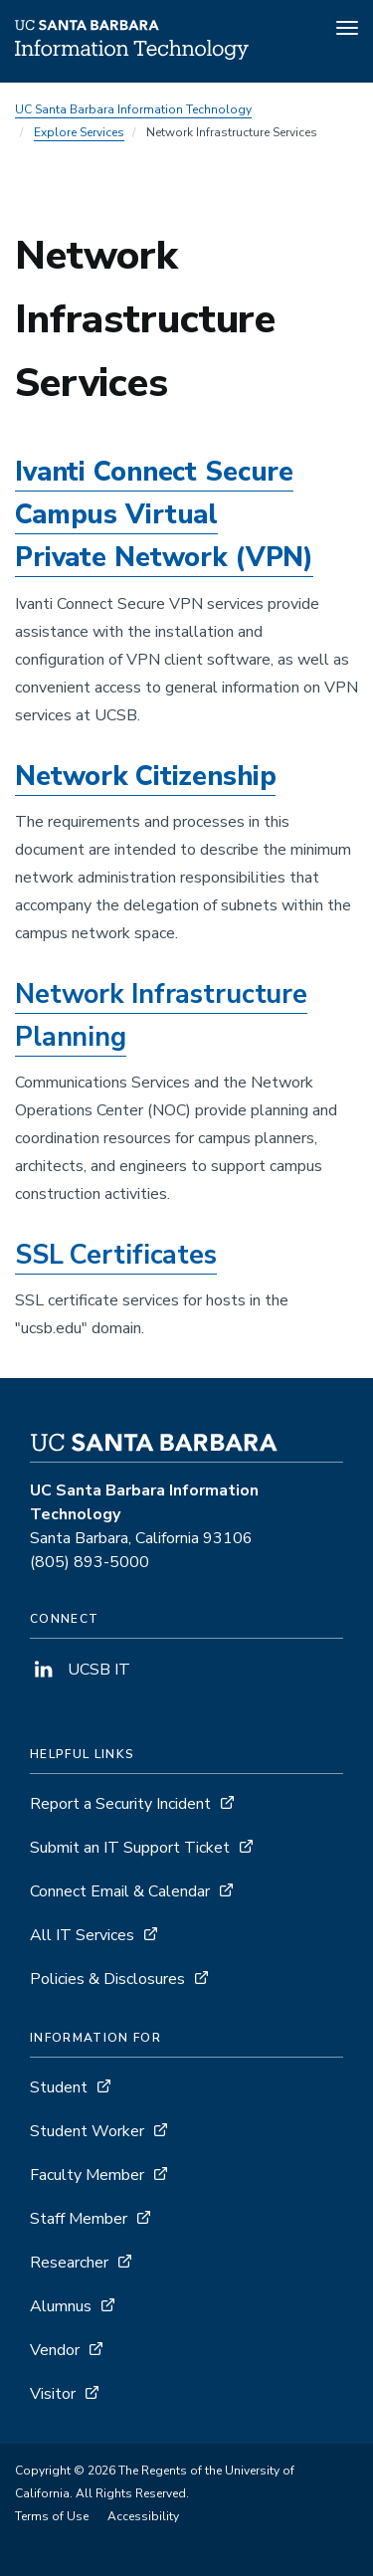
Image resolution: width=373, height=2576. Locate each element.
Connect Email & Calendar (120, 1891)
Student (59, 2087)
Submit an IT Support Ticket (130, 1848)
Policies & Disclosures (107, 1979)
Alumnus (61, 2306)
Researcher (69, 2263)
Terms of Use (52, 2516)
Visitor (53, 2394)
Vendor (55, 2350)
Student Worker (87, 2131)
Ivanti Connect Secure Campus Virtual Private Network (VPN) (164, 515)
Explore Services (79, 132)
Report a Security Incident (120, 1804)
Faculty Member (87, 2175)
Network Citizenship (145, 776)
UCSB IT (80, 1670)
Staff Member (78, 2219)
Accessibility (143, 2516)
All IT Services (82, 1935)
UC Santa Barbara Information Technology (133, 109)
